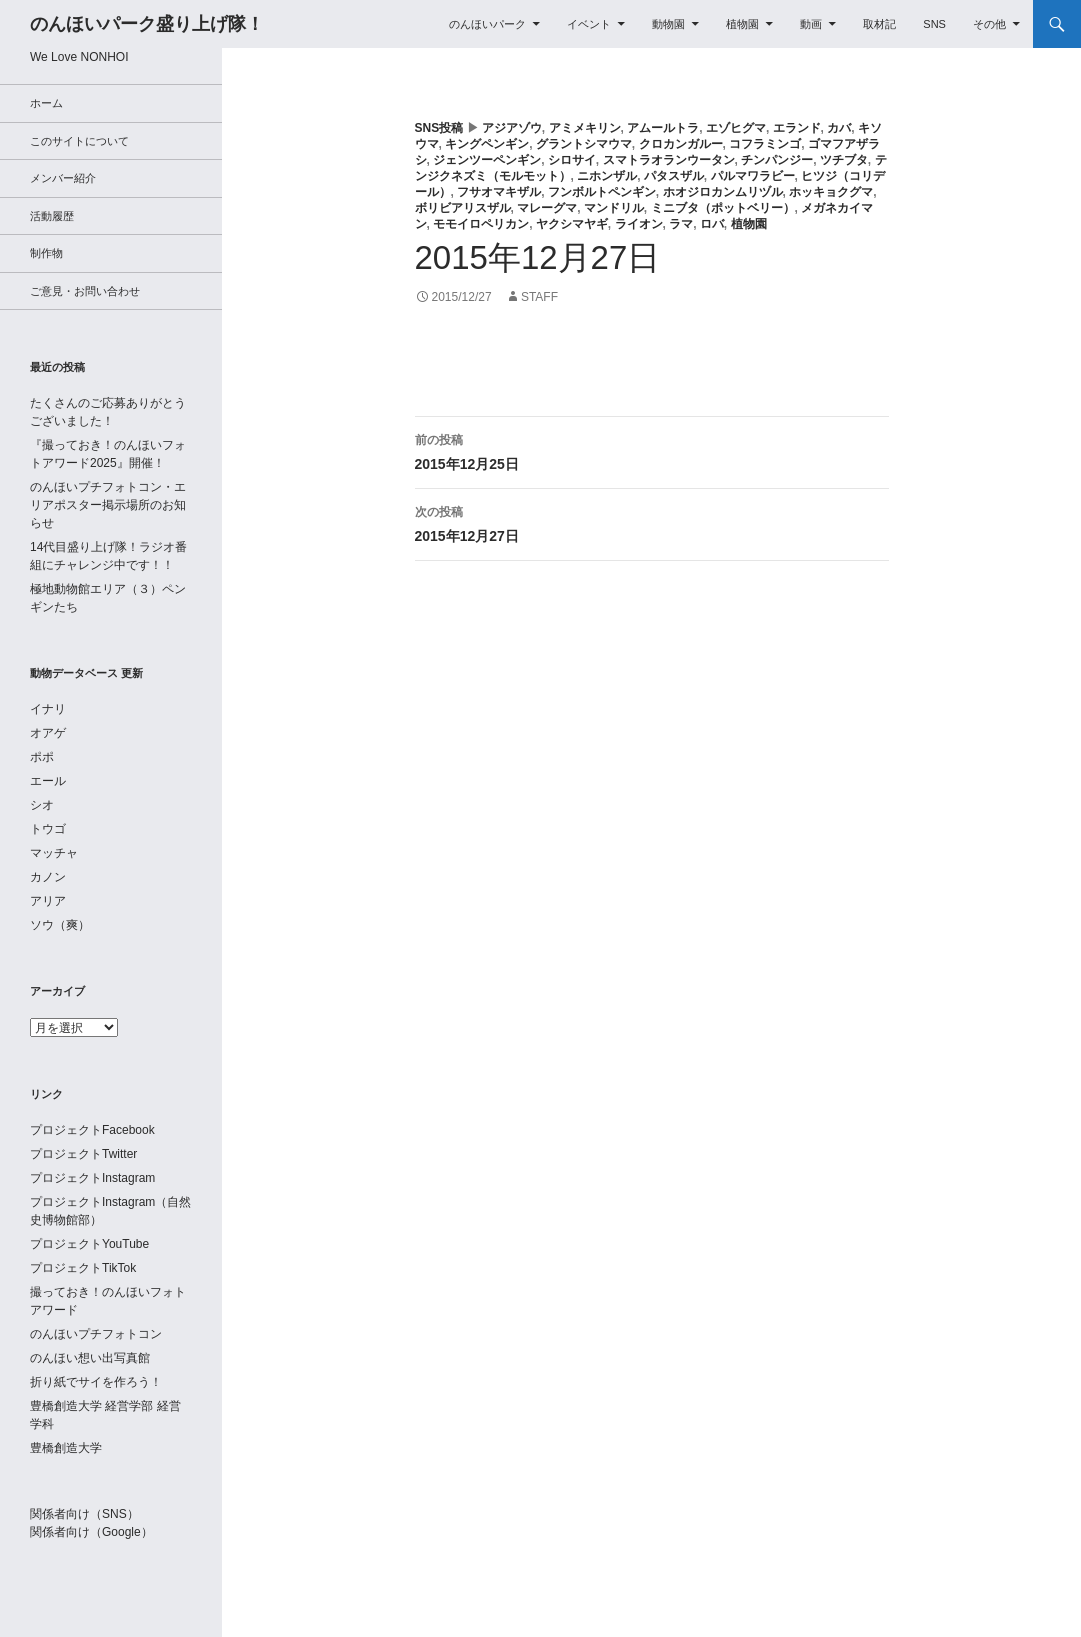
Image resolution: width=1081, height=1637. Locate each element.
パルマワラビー (753, 176)
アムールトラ (663, 128)
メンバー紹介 (63, 178)
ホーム (46, 103)
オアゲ (48, 733)
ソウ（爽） (60, 925)
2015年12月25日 (652, 450)
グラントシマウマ (584, 144)
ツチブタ (844, 160)
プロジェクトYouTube (89, 1244)
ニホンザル (607, 176)
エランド (797, 128)
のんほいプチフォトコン (96, 1334)
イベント (589, 24)
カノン (48, 877)
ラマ (681, 224)
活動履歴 (52, 216)
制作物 (46, 253)
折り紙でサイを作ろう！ (96, 1382)
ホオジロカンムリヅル (723, 192)
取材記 (879, 24)
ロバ (712, 224)
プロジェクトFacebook (92, 1130)
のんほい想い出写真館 (90, 1358)
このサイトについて (79, 141)
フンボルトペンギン (602, 192)
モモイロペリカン (481, 224)
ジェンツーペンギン (487, 160)
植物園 (742, 24)
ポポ (42, 757)
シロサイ (572, 160)
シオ (42, 805)
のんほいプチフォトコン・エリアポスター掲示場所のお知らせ (108, 505)
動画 (811, 24)
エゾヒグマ (736, 128)
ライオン (639, 224)
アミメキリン (585, 128)
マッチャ (54, 853)
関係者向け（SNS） (84, 1514)
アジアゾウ (512, 128)
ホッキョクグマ (831, 192)
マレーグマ (547, 208)
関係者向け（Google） (91, 1532)
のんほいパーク (487, 24)
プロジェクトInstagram (92, 1178)
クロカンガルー (681, 144)
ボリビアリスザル (463, 208)
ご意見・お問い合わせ (85, 291)
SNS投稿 (439, 128)
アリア (48, 901)
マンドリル (614, 208)
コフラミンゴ (765, 144)
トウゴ (48, 829)
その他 (989, 24)
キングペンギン (487, 144)
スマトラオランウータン (669, 160)
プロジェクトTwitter (83, 1154)
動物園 (668, 24)
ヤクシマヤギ (572, 224)
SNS (934, 24)
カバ (839, 128)
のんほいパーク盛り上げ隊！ (147, 24)
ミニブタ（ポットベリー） (723, 208)
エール (48, 781)
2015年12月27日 (652, 522)
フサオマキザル (499, 192)
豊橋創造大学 (66, 1448)
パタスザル (674, 176)
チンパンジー (777, 160)
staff (539, 297)
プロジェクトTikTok (83, 1268)
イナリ (48, 709)
